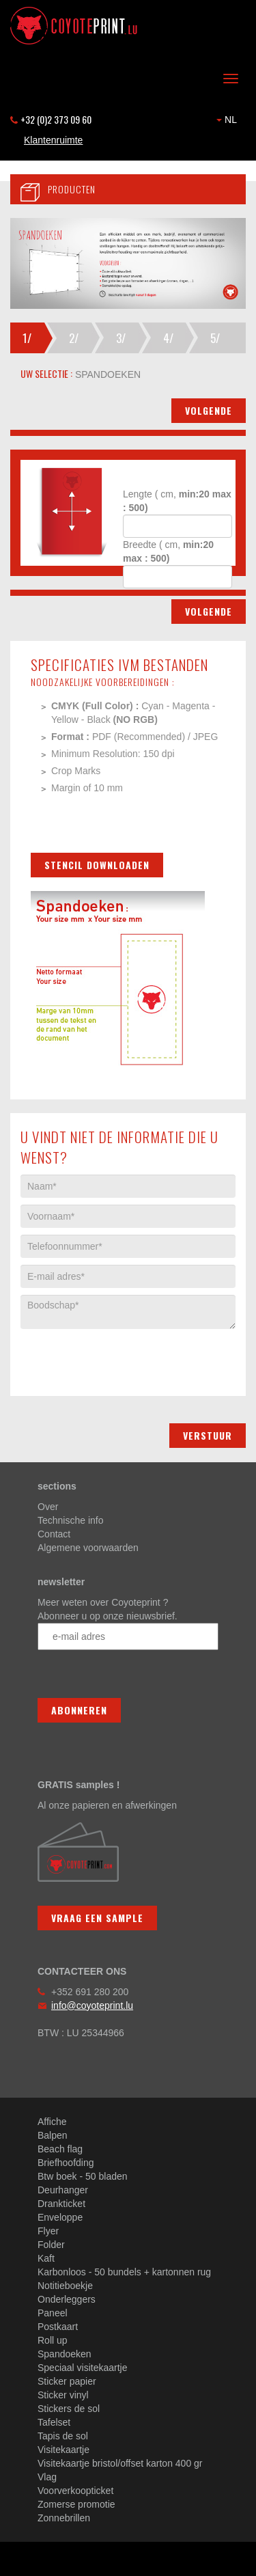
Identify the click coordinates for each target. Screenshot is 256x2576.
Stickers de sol (69, 2408)
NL (226, 119)
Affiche (52, 2121)
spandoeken (106, 374)
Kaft (46, 2258)
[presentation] (124, 1355)
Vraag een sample (97, 1917)
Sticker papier (67, 2381)
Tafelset (54, 2422)
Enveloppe (60, 2217)
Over (48, 1506)
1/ (27, 337)
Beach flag (60, 2148)
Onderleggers (67, 2299)
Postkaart (58, 2326)
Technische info (71, 1520)
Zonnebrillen (64, 2517)
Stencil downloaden (97, 865)
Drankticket (61, 2203)
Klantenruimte (53, 140)
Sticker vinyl (63, 2394)
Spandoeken (64, 2353)
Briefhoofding (66, 2162)
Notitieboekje (65, 2285)
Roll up (53, 2340)
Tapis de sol (63, 2435)
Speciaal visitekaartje (83, 2367)
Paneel (53, 2312)
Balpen (53, 2135)
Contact (54, 1534)
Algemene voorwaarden (88, 1547)
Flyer (48, 2230)
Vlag (47, 2476)
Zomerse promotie (76, 2504)
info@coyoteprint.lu (92, 2005)
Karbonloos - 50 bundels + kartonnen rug (124, 2271)
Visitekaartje (63, 2449)
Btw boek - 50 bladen (83, 2176)
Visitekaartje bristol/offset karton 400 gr (120, 2463)
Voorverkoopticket (75, 2490)
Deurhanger (63, 2189)
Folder (51, 2244)
